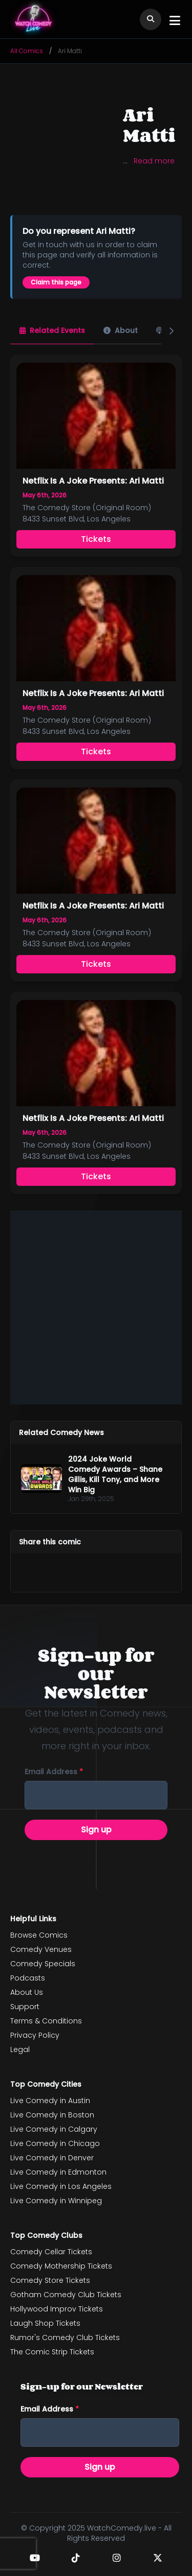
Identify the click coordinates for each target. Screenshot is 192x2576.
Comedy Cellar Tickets (51, 2252)
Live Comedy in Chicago (55, 2143)
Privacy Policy (34, 2035)
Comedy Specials (42, 1964)
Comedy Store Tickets (50, 2280)
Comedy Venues (41, 1949)
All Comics (26, 50)
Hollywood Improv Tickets (56, 2309)
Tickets (96, 539)
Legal (20, 2049)
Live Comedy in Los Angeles (61, 2186)
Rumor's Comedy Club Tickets (65, 2337)
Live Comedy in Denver (52, 2158)
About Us (26, 1992)
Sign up (96, 1829)
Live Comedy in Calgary (53, 2129)
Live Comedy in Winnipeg (56, 2201)
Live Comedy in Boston (52, 2115)
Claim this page (56, 282)
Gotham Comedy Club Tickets (65, 2294)
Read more (154, 161)
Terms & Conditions (46, 2021)
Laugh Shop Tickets (45, 2323)
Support (24, 2006)
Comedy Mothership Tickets (61, 2266)
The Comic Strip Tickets (52, 2352)
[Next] (171, 330)
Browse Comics (39, 1935)
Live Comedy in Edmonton (58, 2172)
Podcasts (27, 1978)
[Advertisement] (96, 1306)
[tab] (52, 330)
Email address (54, 1772)
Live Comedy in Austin (50, 2100)
